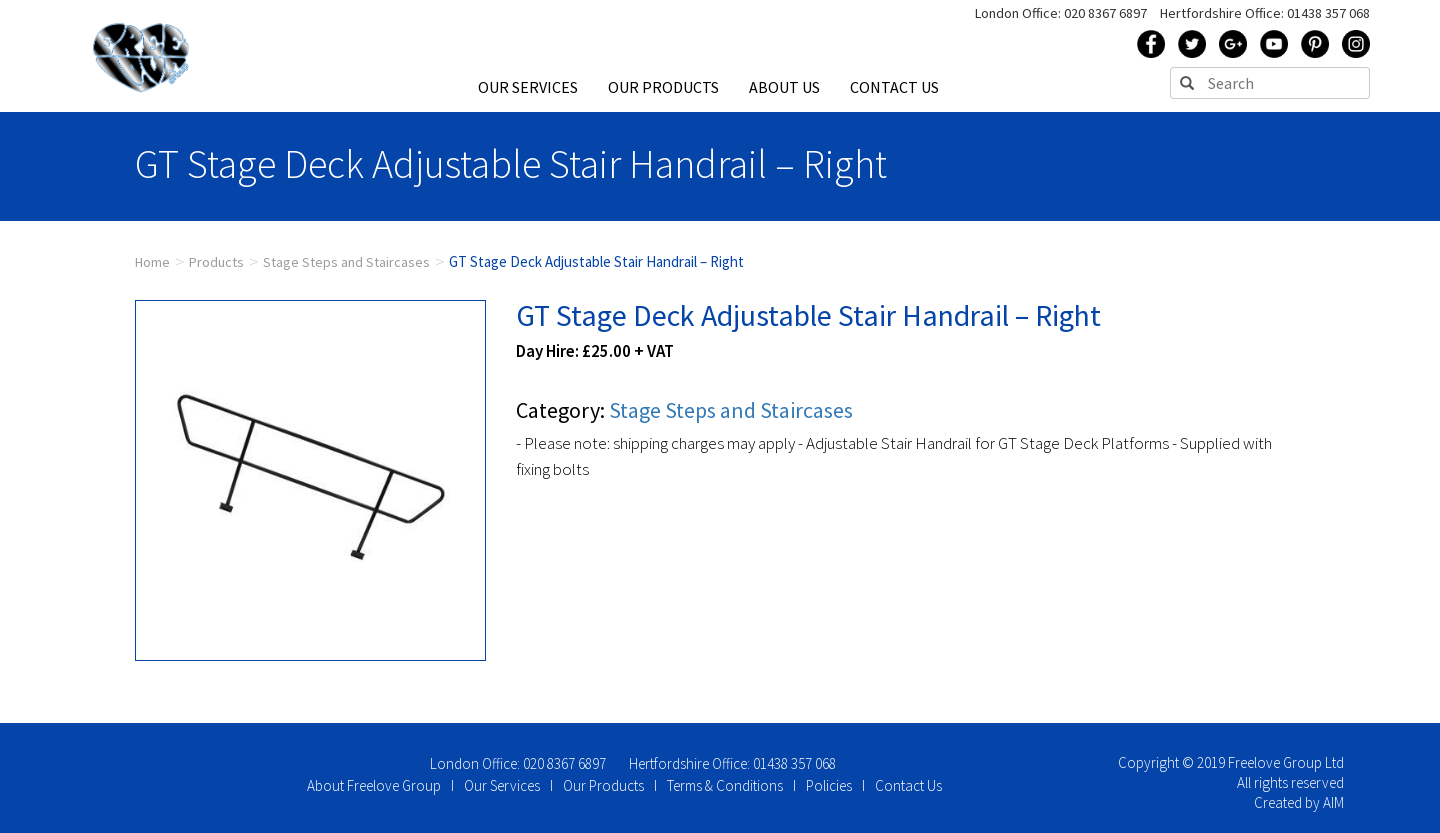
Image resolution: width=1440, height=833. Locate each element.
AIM (1333, 802)
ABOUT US (784, 87)
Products (216, 262)
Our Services (502, 785)
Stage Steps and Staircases (346, 262)
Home (152, 262)
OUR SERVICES (528, 87)
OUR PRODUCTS (663, 87)
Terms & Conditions (725, 785)
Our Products (603, 785)
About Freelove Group (374, 785)
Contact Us (908, 785)
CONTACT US (894, 87)
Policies (829, 785)
